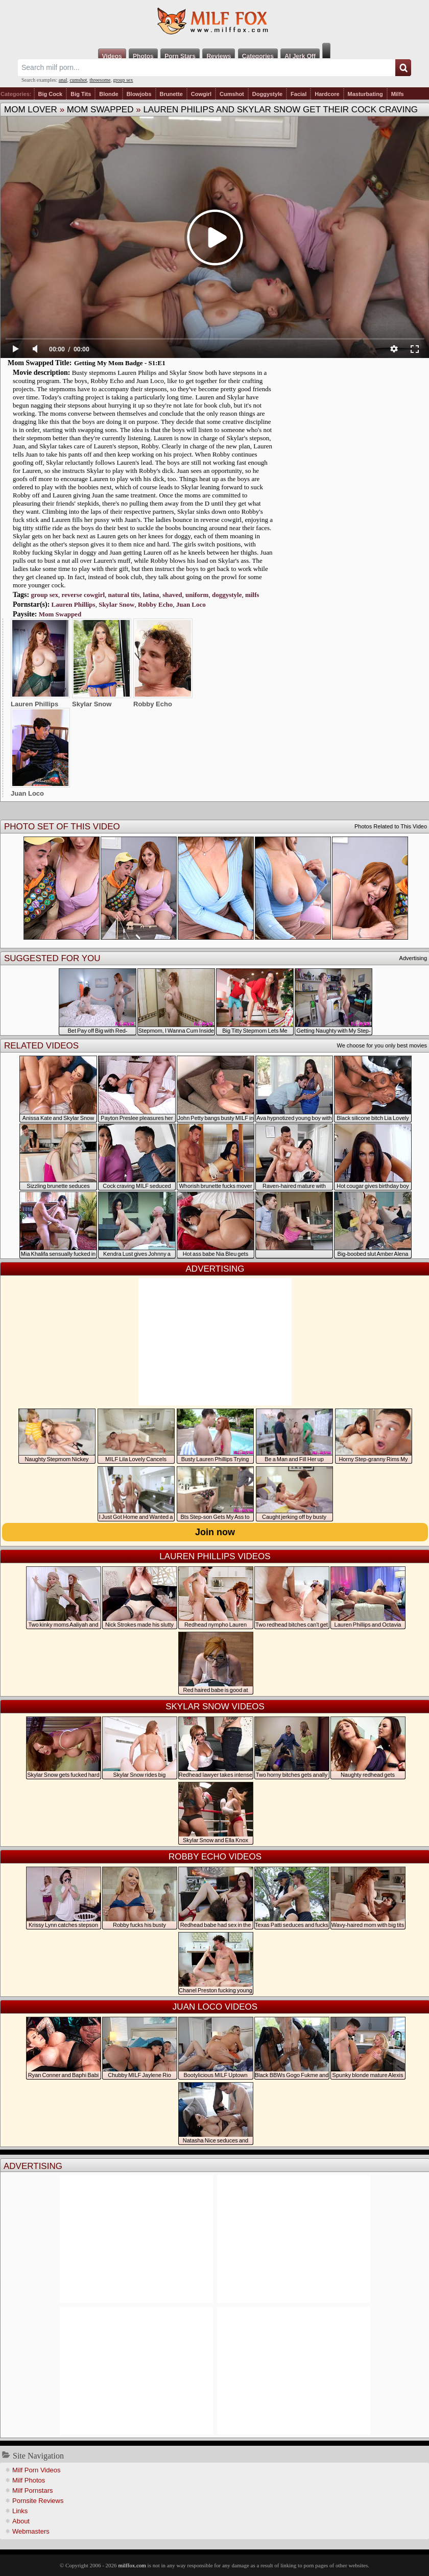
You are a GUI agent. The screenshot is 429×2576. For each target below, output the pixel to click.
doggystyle (227, 595)
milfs (252, 595)
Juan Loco (191, 604)
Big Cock (50, 94)
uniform (197, 595)
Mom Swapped (100, 109)
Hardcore (327, 94)
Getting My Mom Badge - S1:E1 (119, 363)
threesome (99, 80)
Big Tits (80, 94)
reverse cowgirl (83, 595)
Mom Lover (30, 109)
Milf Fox (214, 21)
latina (151, 595)
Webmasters (31, 2531)
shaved (172, 595)
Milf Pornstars (32, 2490)
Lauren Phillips (74, 604)
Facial (298, 94)
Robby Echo (155, 604)
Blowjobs (139, 94)
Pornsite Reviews (37, 2501)
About (21, 2521)
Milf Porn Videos (36, 2470)
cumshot (78, 80)
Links (20, 2511)
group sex (123, 80)
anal (63, 80)
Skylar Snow (116, 604)
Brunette (171, 94)
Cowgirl (201, 94)
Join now (215, 1532)
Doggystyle (267, 94)
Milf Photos (28, 2480)
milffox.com (132, 2565)
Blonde (108, 94)
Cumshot (232, 94)
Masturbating (365, 94)
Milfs (397, 94)
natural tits (124, 595)
